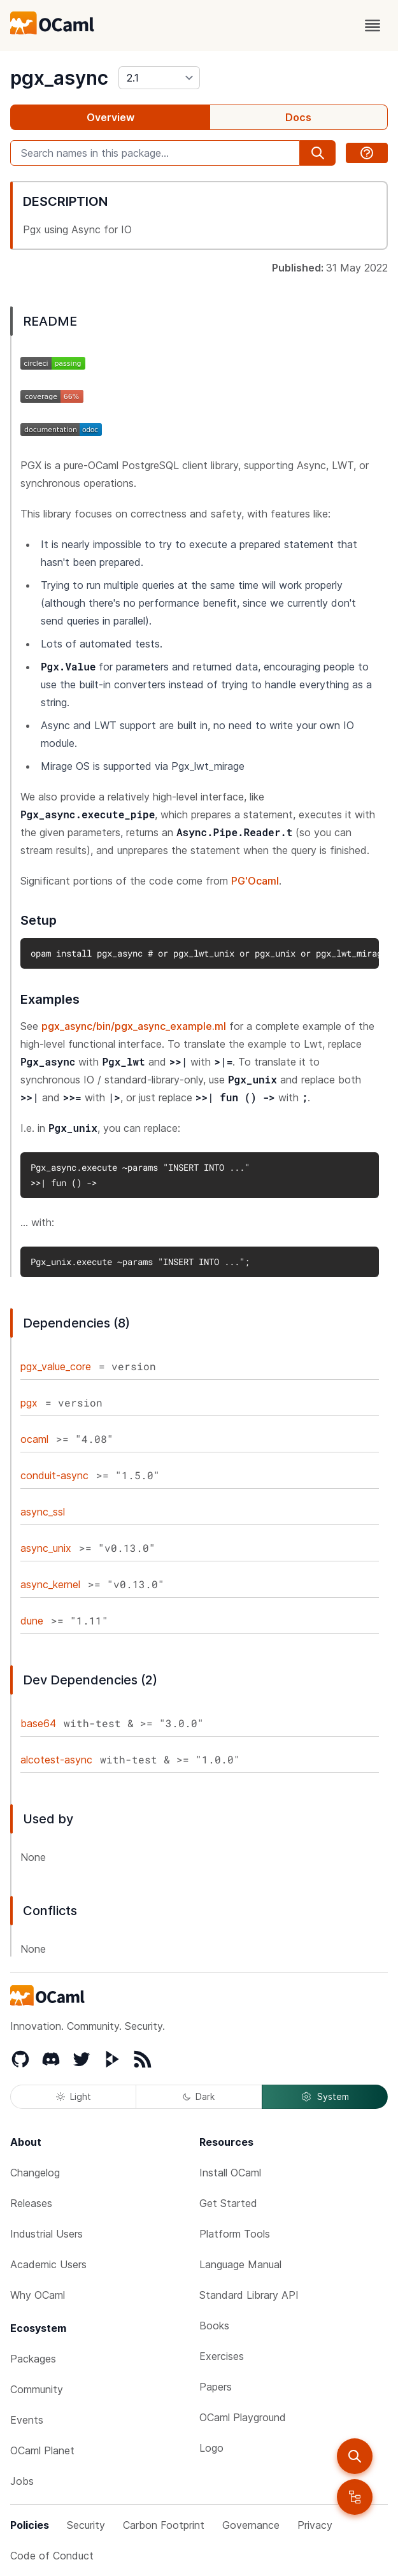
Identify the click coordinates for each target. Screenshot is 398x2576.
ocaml (34, 1439)
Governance (251, 2525)
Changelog (35, 2172)
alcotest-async (56, 1759)
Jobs (22, 2481)
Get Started (228, 2203)
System (325, 2096)
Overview (110, 117)
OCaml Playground (242, 2417)
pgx (29, 1402)
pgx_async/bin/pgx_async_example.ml (133, 1026)
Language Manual (240, 2264)
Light (73, 2096)
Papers (215, 2386)
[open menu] (372, 25)
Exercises (221, 2356)
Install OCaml (230, 2172)
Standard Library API (249, 2295)
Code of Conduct (52, 2555)
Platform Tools (234, 2233)
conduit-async (54, 1475)
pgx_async (59, 77)
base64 (38, 1723)
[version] (159, 77)
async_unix (45, 1548)
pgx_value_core (55, 1366)
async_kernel (50, 1584)
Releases (31, 2203)
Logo (211, 2448)
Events (26, 2419)
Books (214, 2325)
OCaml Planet (42, 2450)
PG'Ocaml (255, 880)
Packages (33, 2358)
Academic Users (48, 2264)
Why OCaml (37, 2295)
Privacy (314, 2525)
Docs (298, 117)
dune (31, 1620)
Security (86, 2525)
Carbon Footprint (163, 2525)
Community (36, 2389)
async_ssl (42, 1511)
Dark (199, 2096)
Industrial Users (46, 2233)
